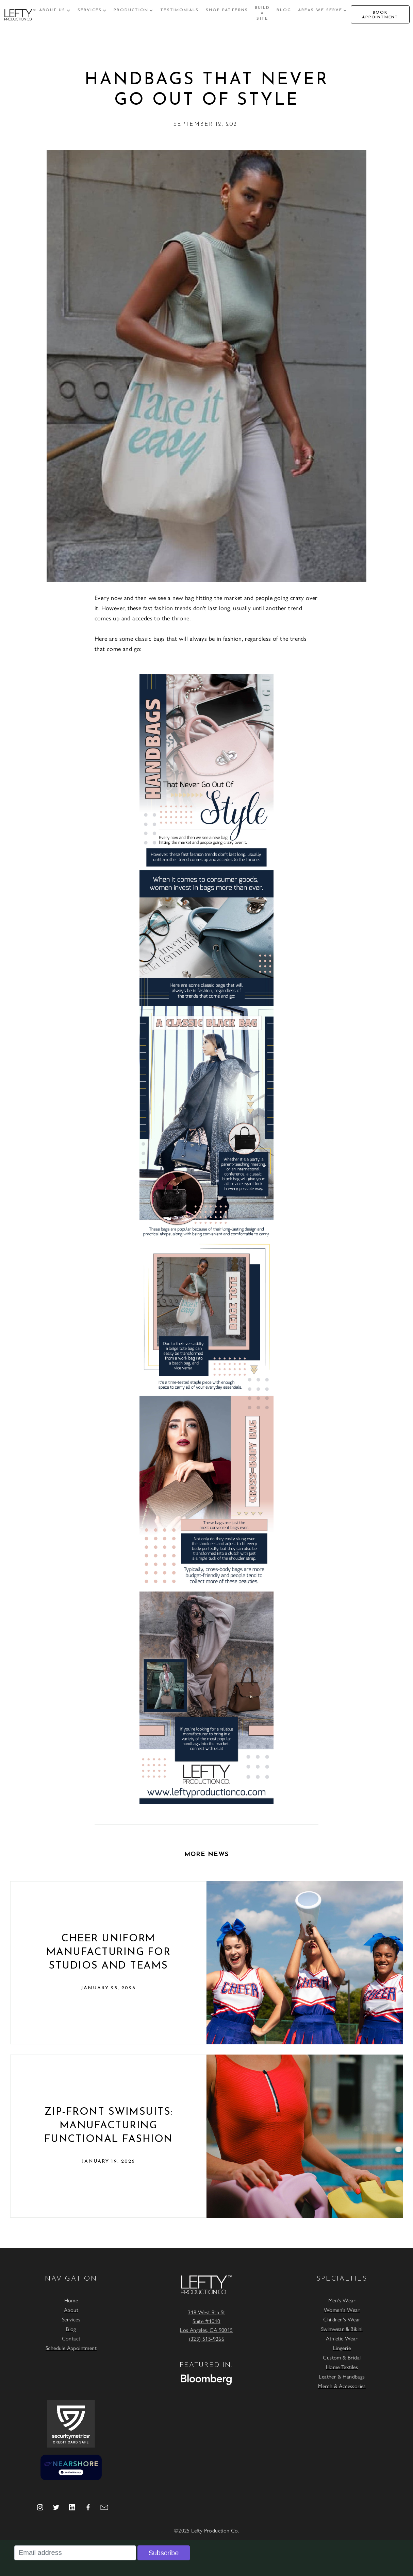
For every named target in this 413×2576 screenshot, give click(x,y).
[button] (55, 10)
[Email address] (75, 2552)
